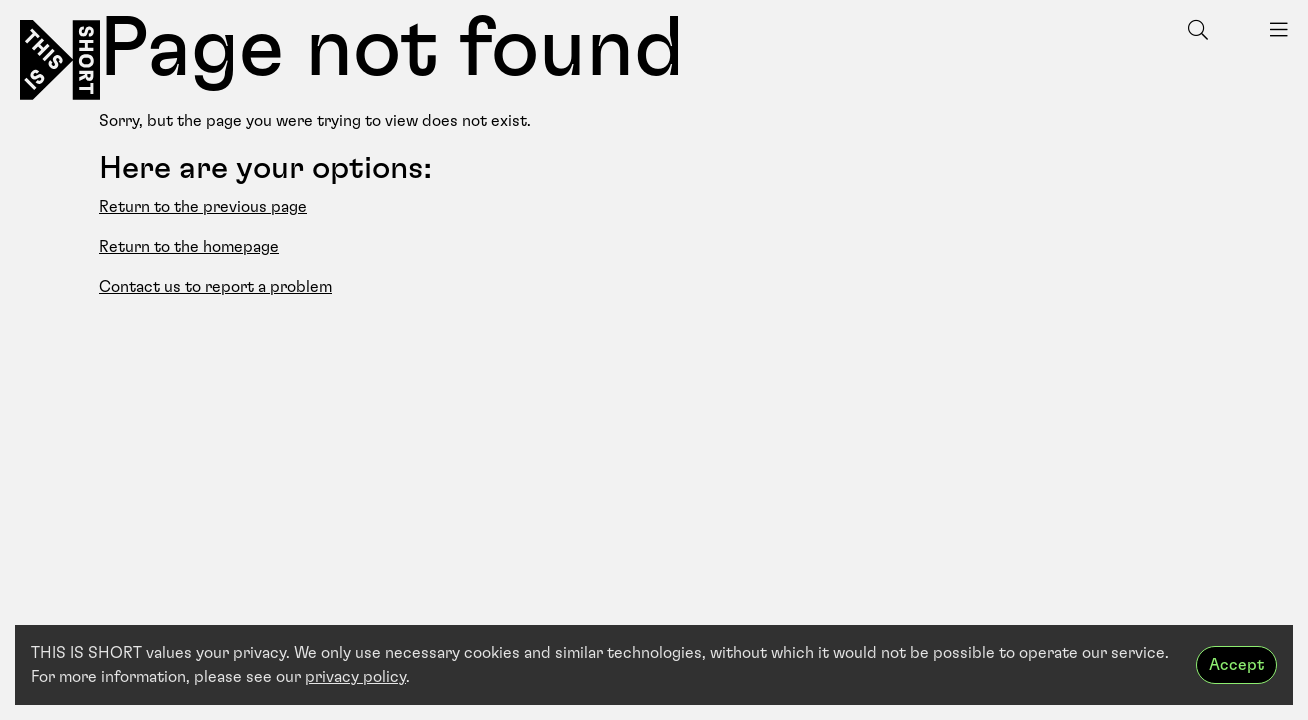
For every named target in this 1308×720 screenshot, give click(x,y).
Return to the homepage (189, 247)
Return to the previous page (203, 207)
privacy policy (355, 677)
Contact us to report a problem (215, 287)
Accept (1236, 665)
